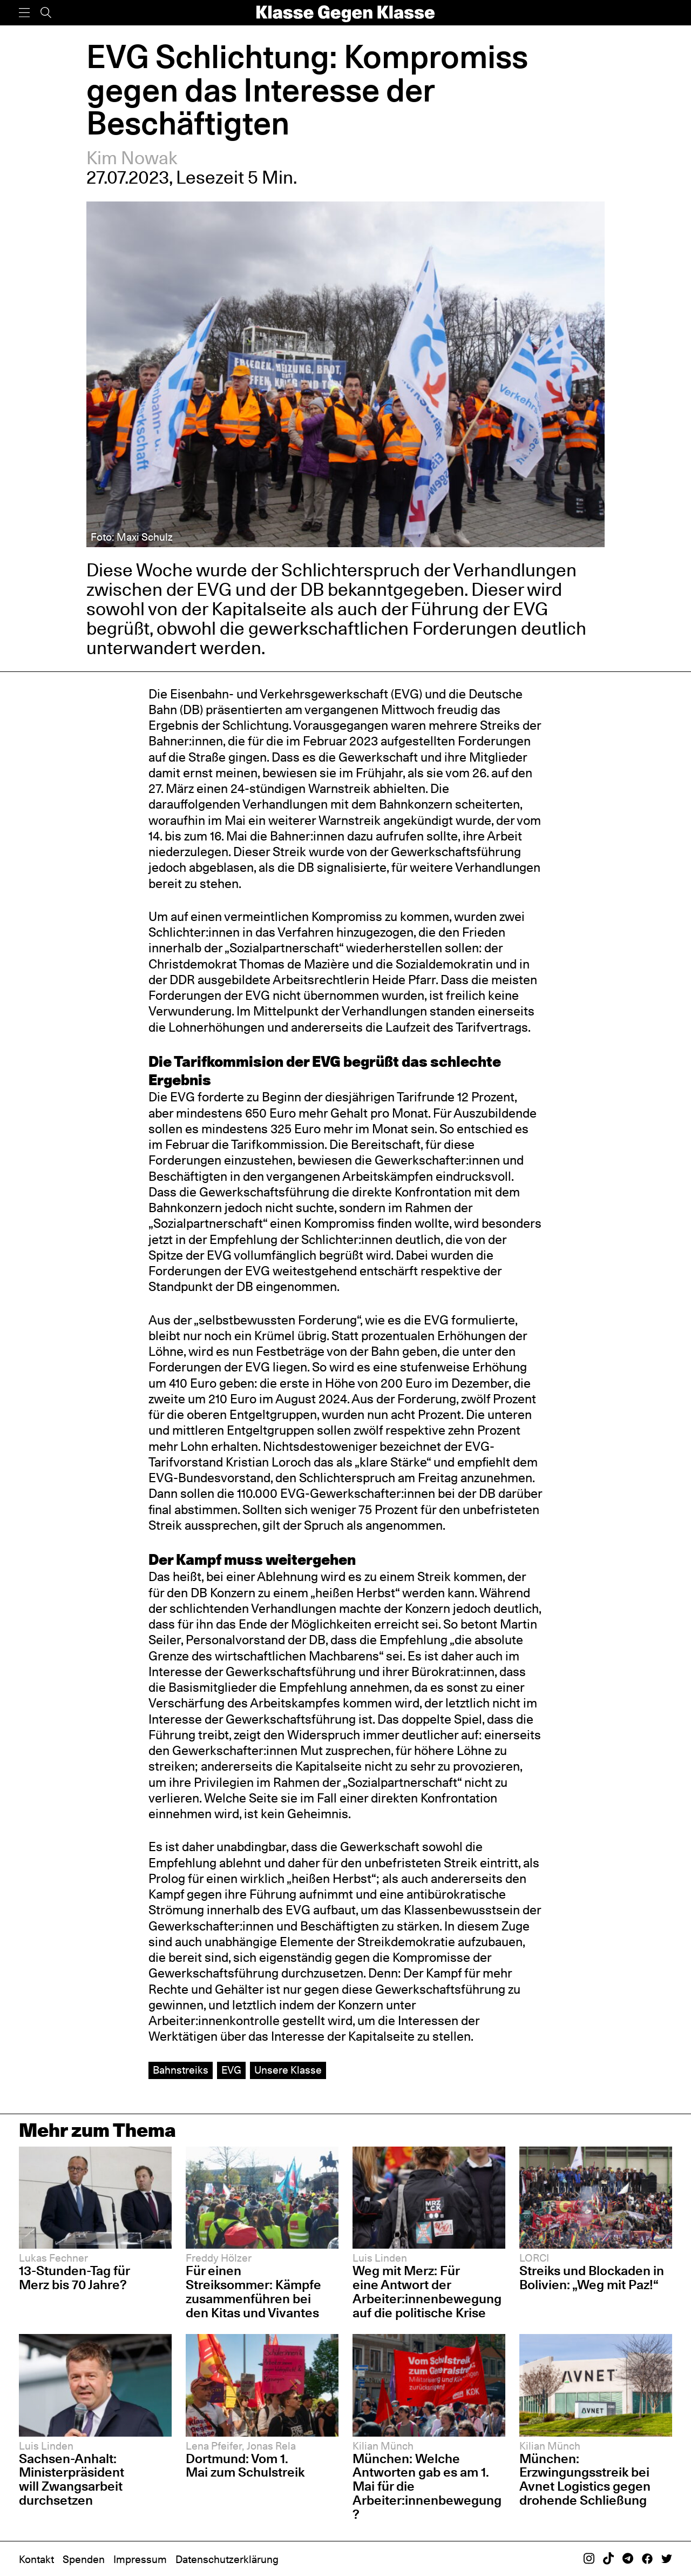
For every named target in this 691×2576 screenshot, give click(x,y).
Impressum (140, 2559)
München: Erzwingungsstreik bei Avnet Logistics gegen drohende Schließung (585, 2479)
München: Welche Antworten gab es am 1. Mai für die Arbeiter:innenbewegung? (427, 2487)
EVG (231, 2070)
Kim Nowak (132, 158)
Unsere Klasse (288, 2070)
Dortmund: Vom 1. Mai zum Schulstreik (245, 2465)
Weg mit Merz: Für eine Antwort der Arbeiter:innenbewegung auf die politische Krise (427, 2292)
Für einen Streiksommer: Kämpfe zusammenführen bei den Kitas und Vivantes (253, 2292)
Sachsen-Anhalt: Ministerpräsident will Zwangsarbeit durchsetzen (71, 2479)
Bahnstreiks (180, 2070)
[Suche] (45, 12)
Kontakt (36, 2559)
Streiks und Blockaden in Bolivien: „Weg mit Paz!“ (591, 2277)
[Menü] (24, 12)
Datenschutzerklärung (227, 2559)
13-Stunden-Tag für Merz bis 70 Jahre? (74, 2277)
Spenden (84, 2559)
